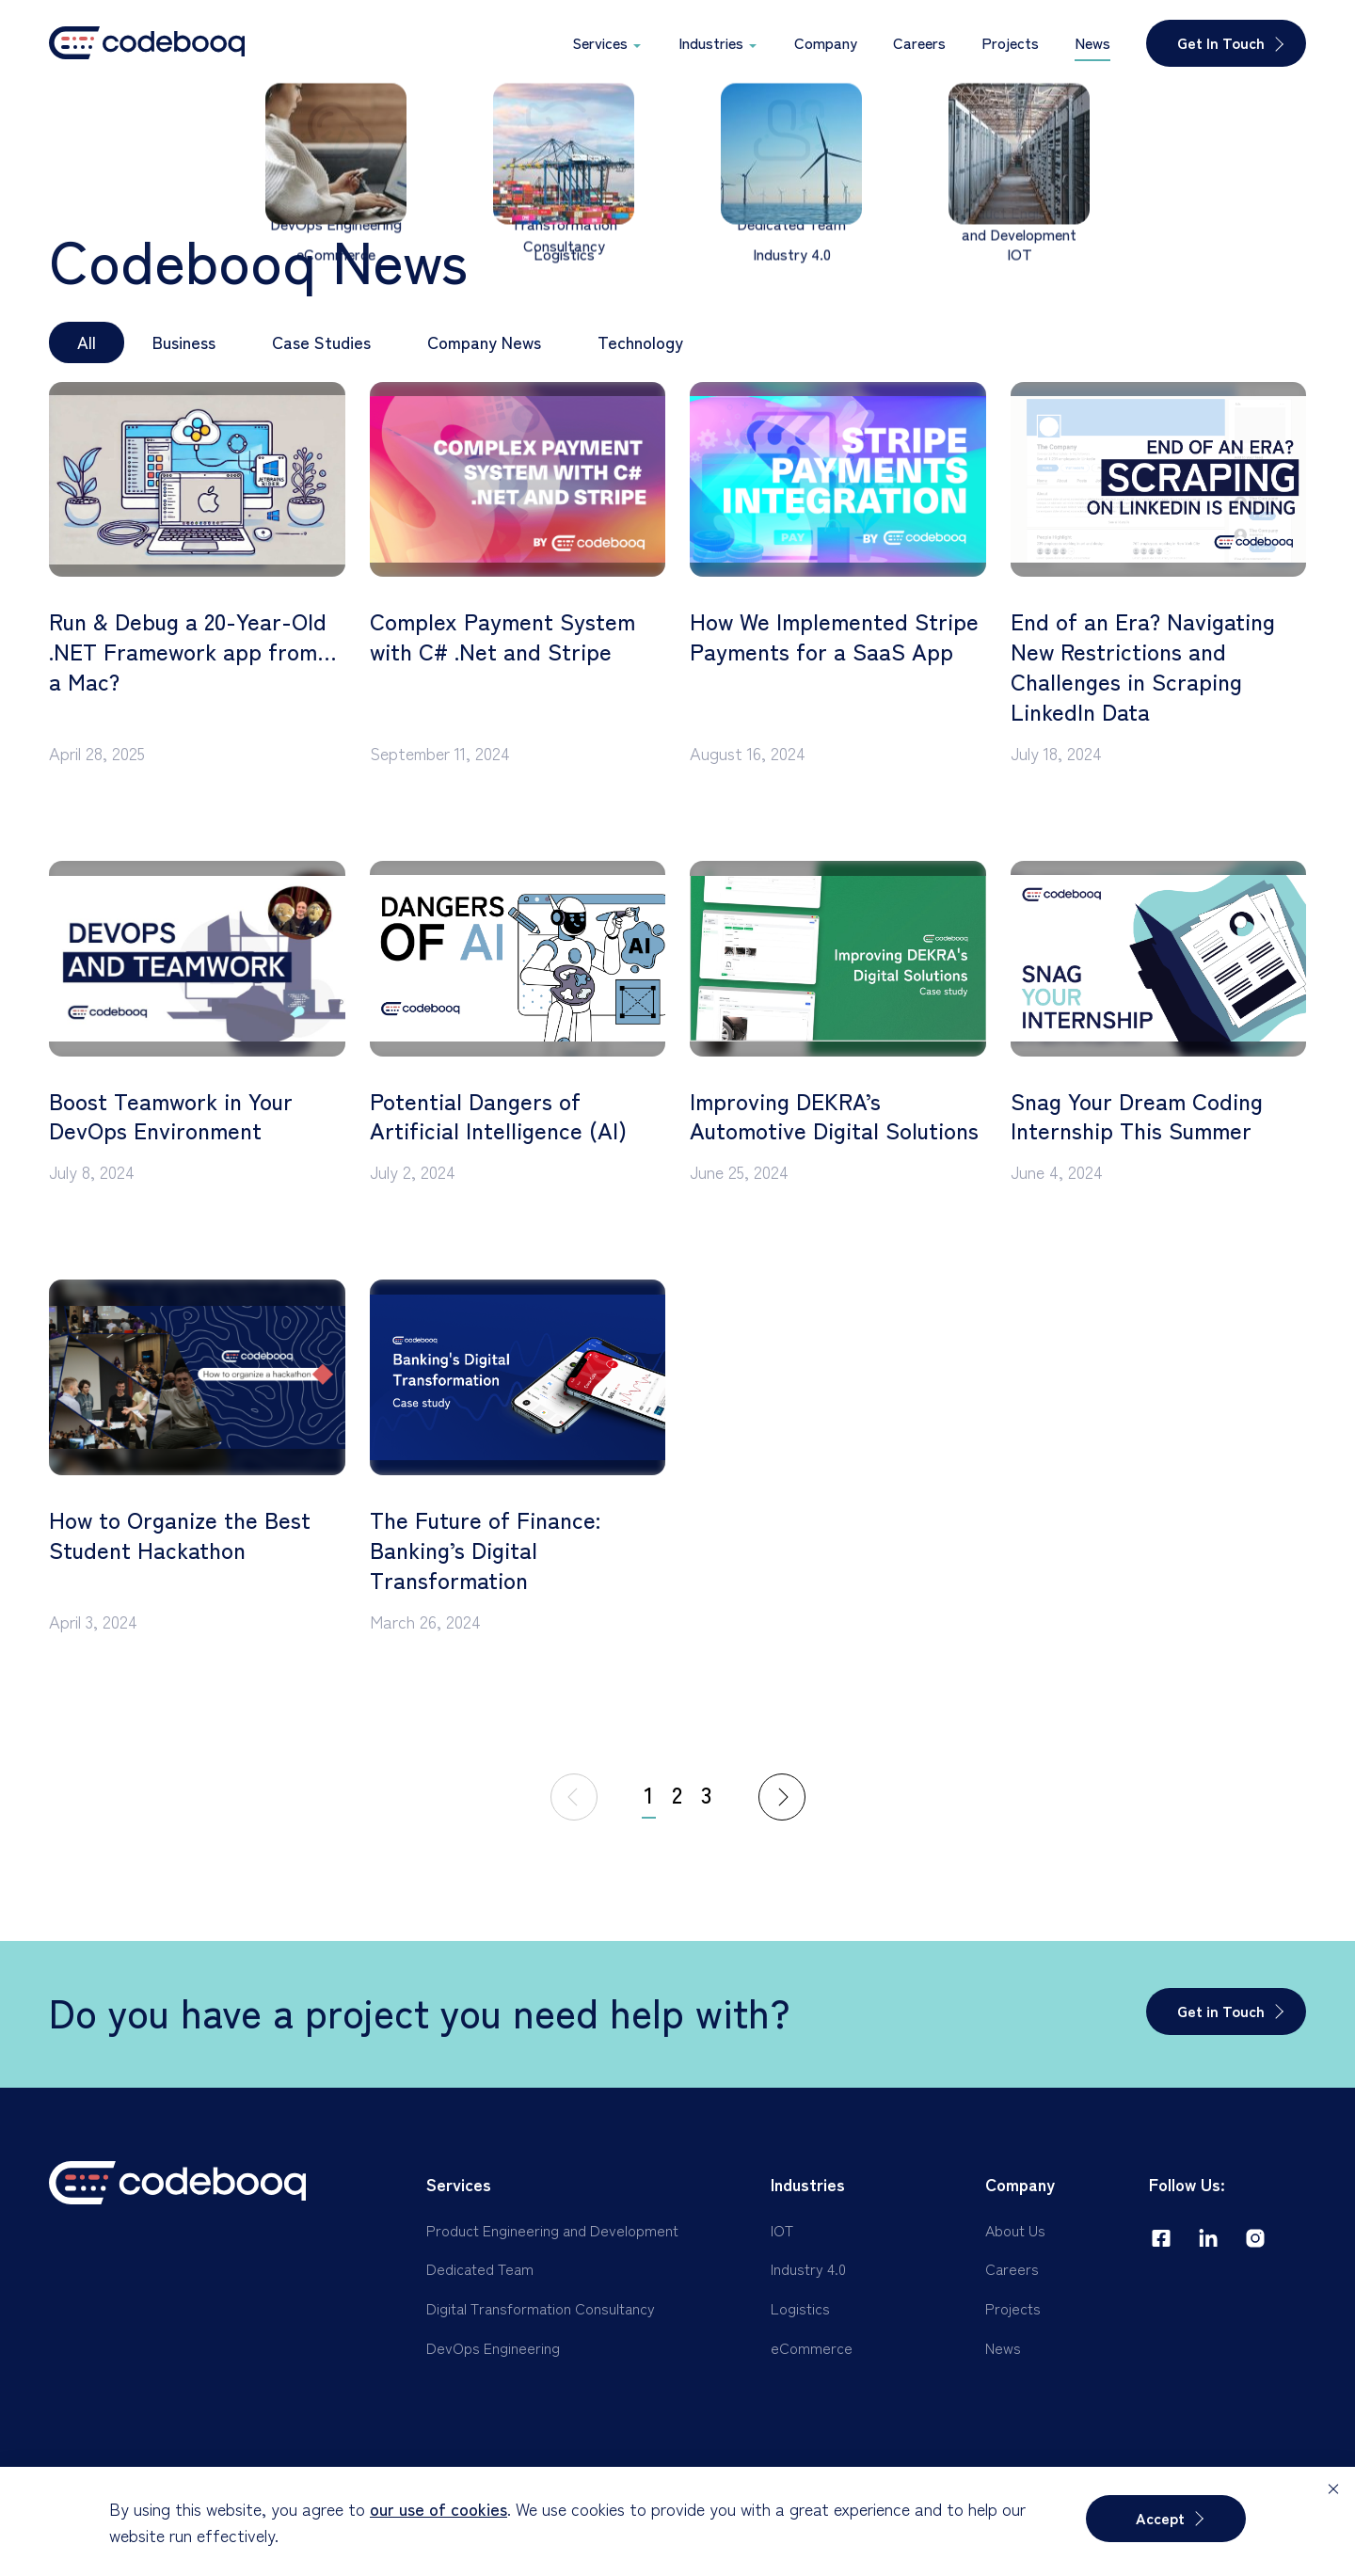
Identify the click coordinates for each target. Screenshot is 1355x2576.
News (1003, 2347)
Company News (484, 341)
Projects (1013, 2308)
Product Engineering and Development (552, 2229)
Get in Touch (1221, 2010)
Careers (1012, 2268)
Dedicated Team (480, 2268)
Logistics (800, 2308)
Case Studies (321, 341)
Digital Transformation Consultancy (540, 2308)
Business (183, 341)
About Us (1015, 2229)
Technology (640, 341)
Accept (1160, 2517)
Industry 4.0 (808, 2268)
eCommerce (812, 2347)
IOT (782, 2229)
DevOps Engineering (493, 2347)
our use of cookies (438, 2508)
